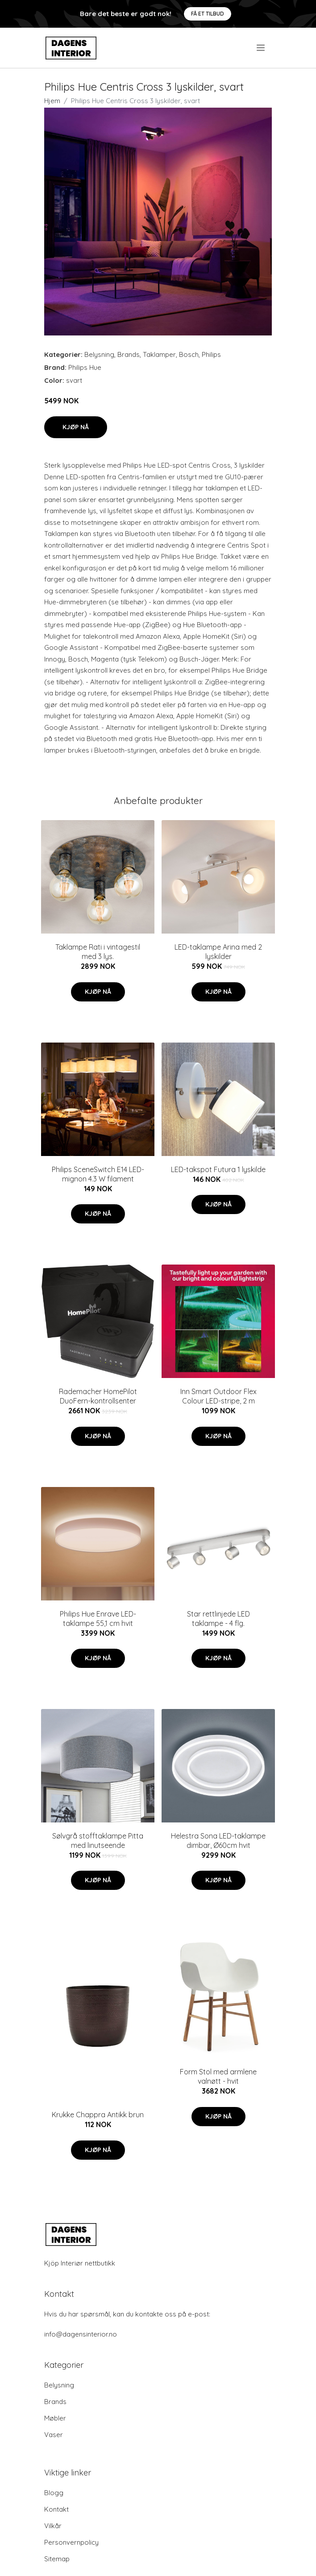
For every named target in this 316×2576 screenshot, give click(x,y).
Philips (211, 354)
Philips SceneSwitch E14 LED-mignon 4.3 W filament (98, 1174)
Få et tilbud (207, 13)
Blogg (53, 2492)
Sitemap (57, 2559)
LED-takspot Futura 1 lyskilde (218, 1169)
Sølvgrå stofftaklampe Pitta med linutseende (97, 1840)
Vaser (53, 2434)
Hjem (52, 100)
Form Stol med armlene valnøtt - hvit (218, 2076)
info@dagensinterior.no (80, 2334)
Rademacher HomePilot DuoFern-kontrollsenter (98, 1396)
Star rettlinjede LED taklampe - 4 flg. (218, 1618)
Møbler (55, 2418)
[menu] (261, 47)
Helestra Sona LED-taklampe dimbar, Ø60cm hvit (218, 1840)
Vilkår (53, 2526)
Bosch (189, 354)
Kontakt (56, 2509)
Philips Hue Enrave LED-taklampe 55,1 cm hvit (98, 1618)
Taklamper (159, 354)
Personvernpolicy (71, 2542)
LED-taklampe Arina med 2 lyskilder (218, 951)
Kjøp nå (75, 427)
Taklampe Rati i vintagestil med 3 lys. (97, 951)
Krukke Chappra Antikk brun (98, 2114)
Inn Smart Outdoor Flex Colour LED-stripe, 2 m (218, 1396)
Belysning (99, 354)
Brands (128, 354)
